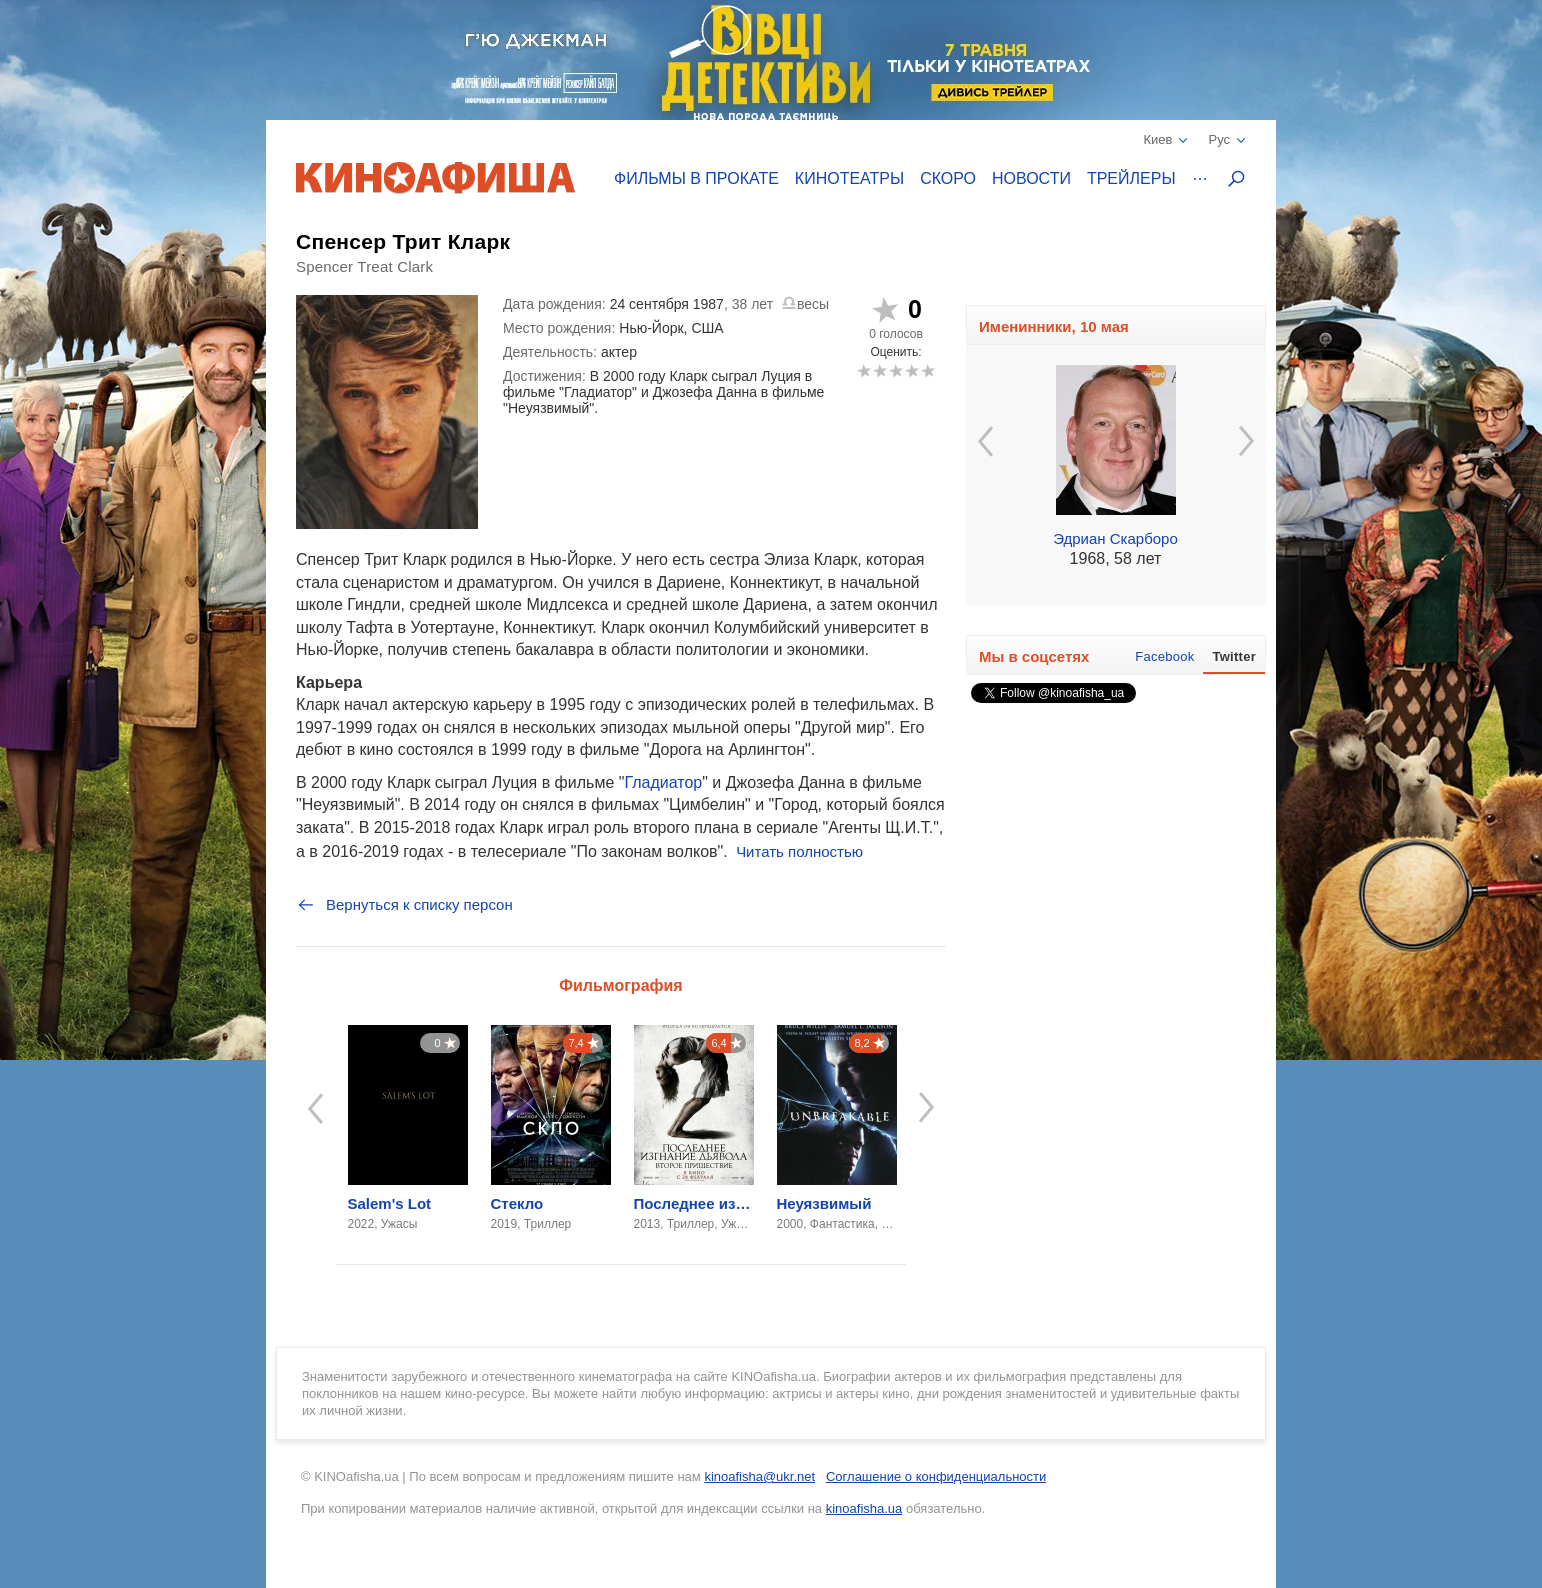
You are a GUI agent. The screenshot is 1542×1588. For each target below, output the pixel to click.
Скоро (948, 178)
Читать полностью (799, 851)
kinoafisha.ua (864, 1508)
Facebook (1164, 656)
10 (927, 370)
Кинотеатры (849, 178)
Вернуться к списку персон (404, 905)
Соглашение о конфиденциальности (936, 1476)
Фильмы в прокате (696, 178)
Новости (1031, 178)
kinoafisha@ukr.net (759, 1476)
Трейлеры (1131, 178)
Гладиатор (663, 782)
